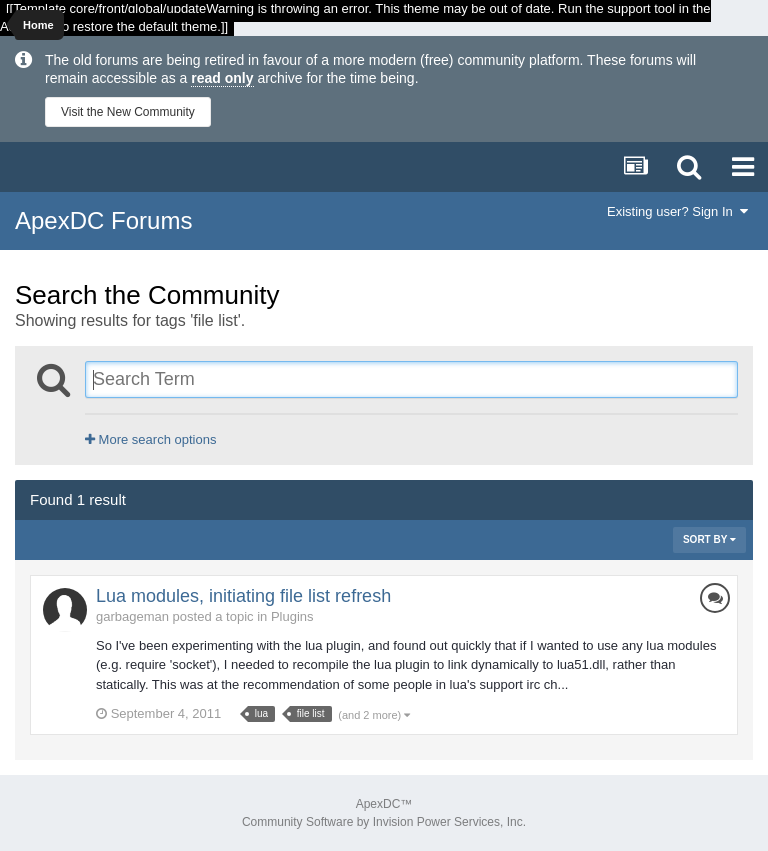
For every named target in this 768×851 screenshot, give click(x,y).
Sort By (709, 539)
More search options (150, 439)
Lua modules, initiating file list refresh (243, 596)
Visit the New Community (128, 112)
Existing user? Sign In (677, 211)
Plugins (292, 616)
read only (222, 78)
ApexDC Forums (103, 220)
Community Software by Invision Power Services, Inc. (384, 822)
